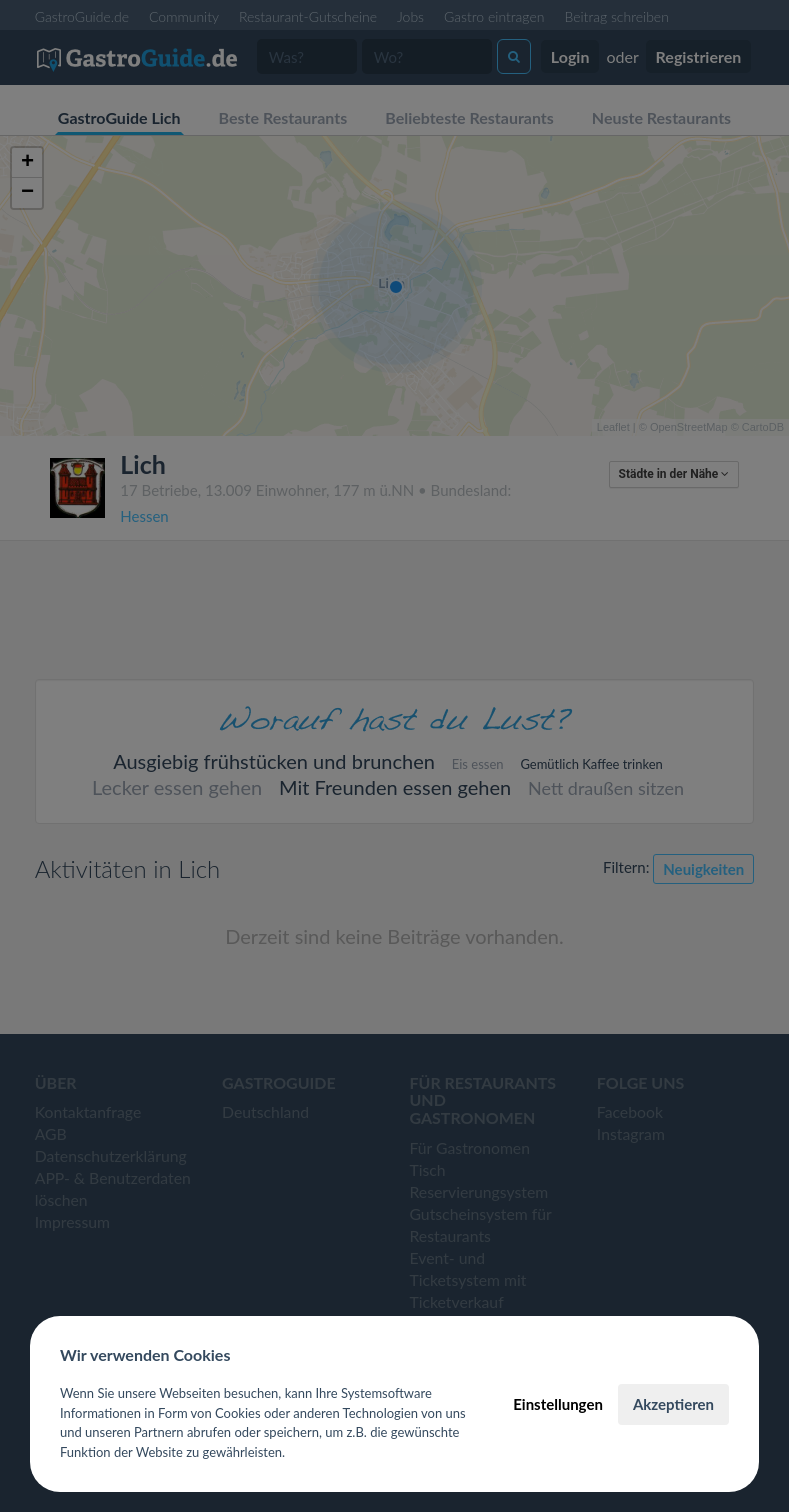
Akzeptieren (673, 1404)
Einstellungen (558, 1404)
